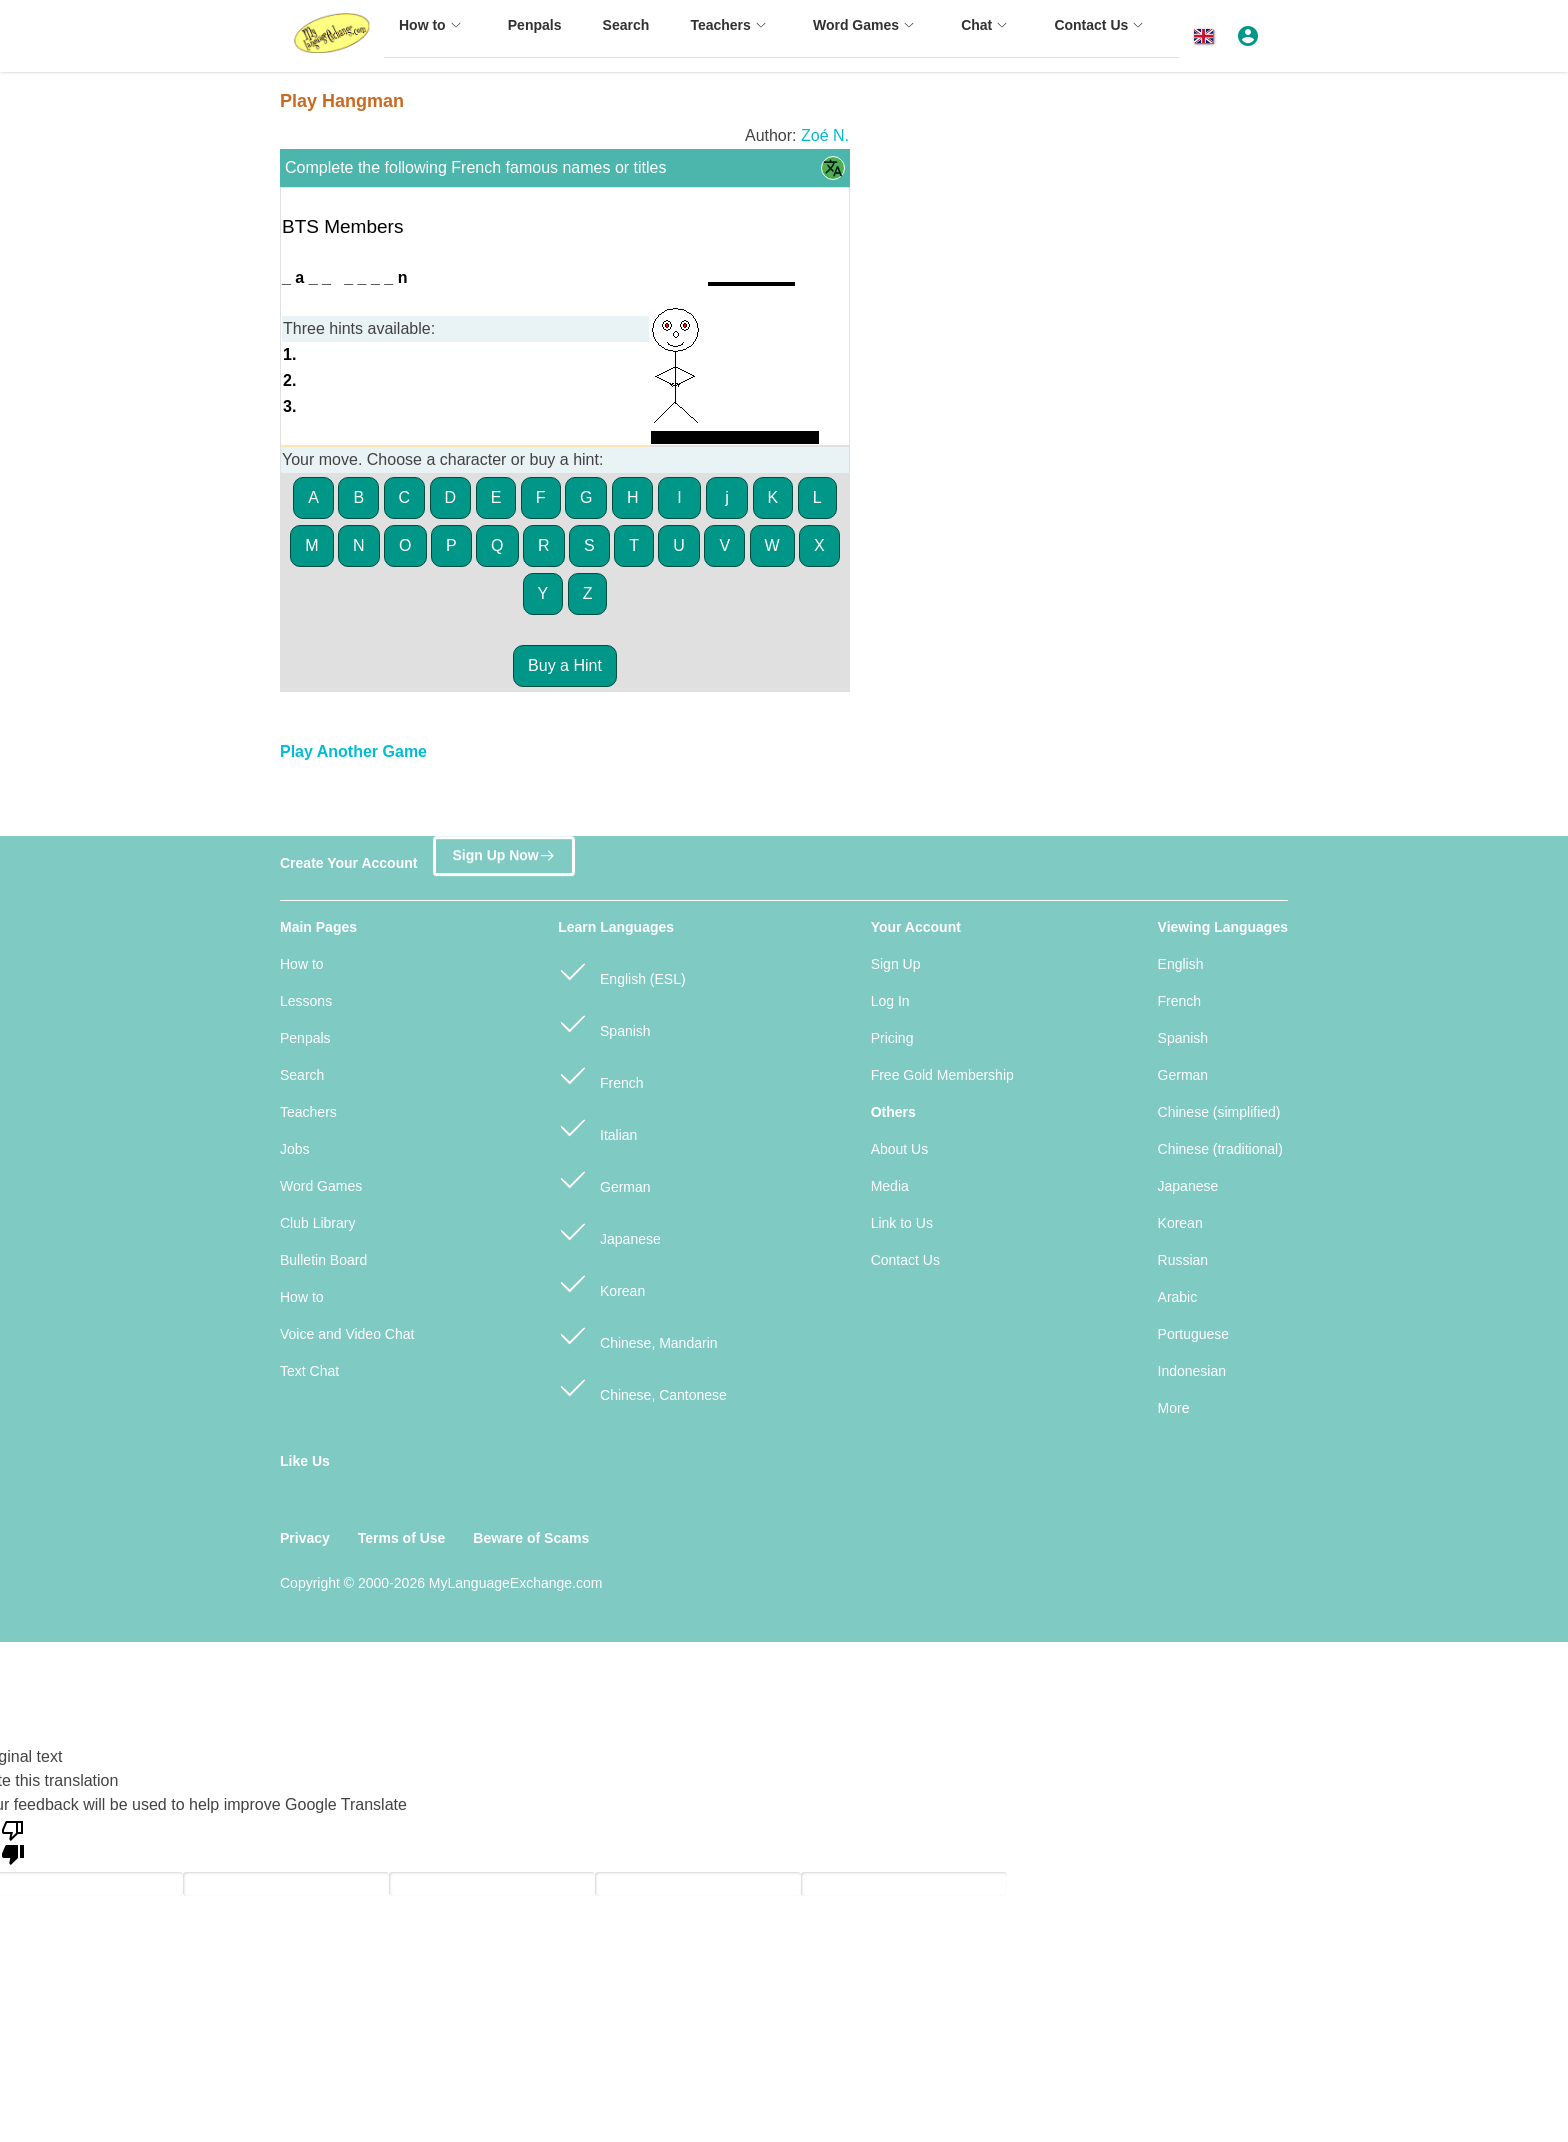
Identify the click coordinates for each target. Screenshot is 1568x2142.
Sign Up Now (503, 853)
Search (302, 1075)
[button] (1207, 36)
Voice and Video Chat (347, 1334)
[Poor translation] (13, 1841)
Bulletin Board (323, 1260)
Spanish (604, 1022)
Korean (601, 1282)
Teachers (308, 1112)
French (600, 1074)
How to (302, 964)
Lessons (306, 1001)
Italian (597, 1126)
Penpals (305, 1038)
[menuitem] (433, 34)
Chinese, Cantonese (642, 1386)
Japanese (609, 1230)
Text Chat (309, 1371)
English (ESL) (621, 970)
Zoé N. (825, 135)
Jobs (295, 1149)
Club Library (317, 1223)
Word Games (321, 1186)
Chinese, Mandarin (637, 1334)
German (604, 1178)
